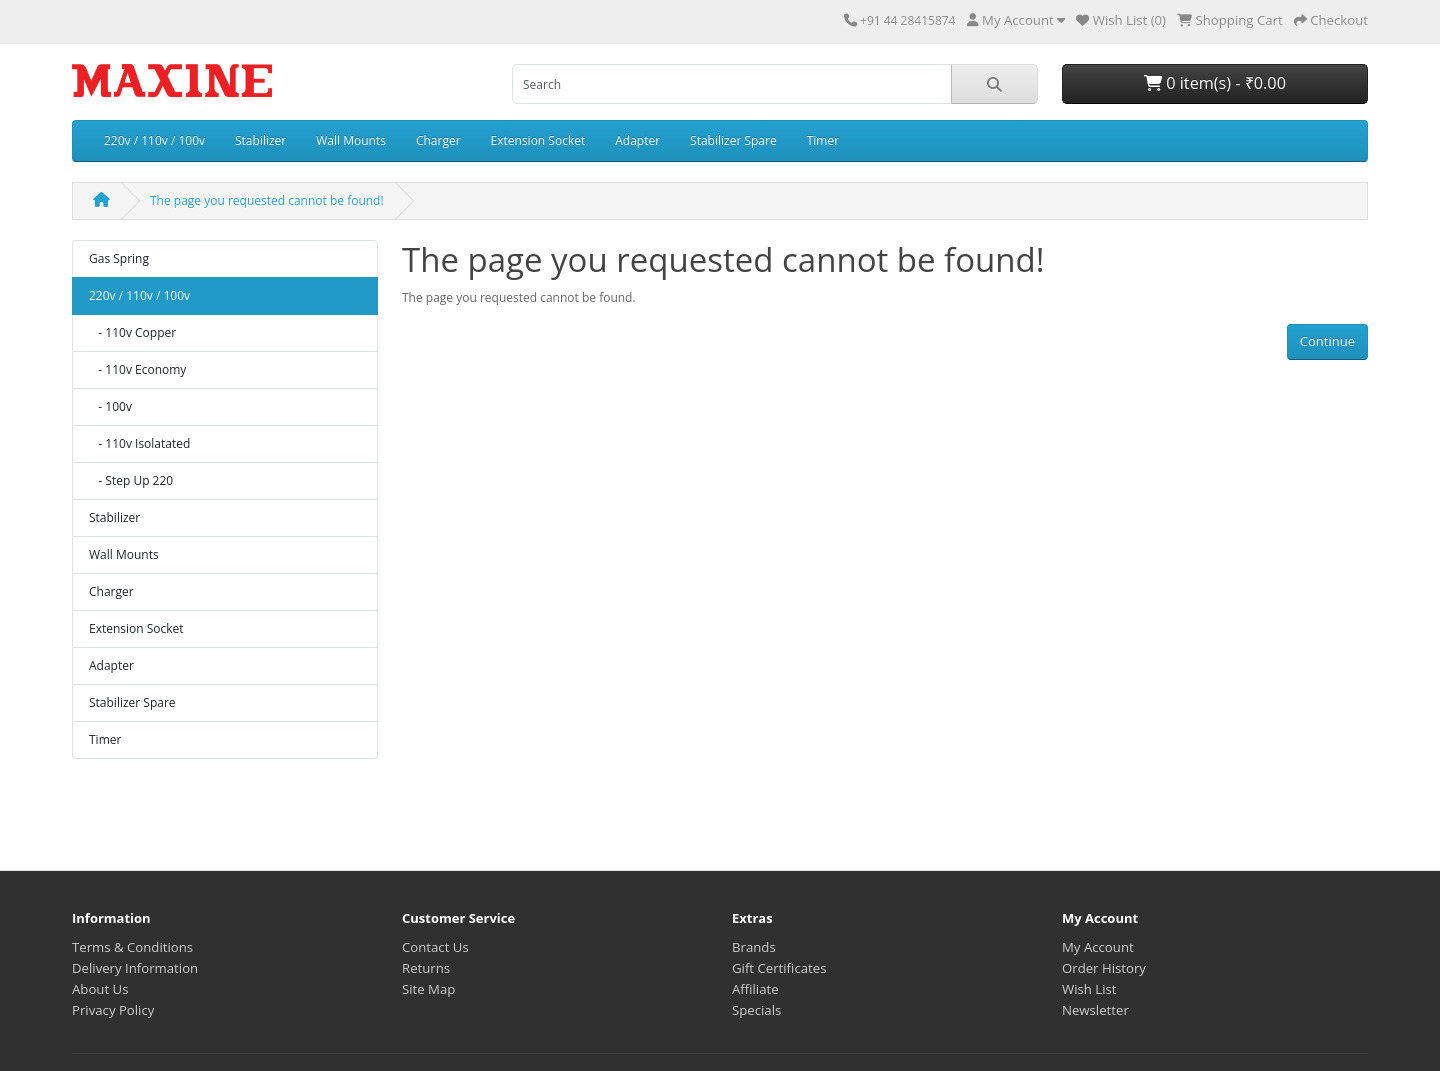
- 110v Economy (137, 369)
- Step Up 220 (131, 480)
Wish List (1089, 989)
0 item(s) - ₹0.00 (1215, 83)
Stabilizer (260, 140)
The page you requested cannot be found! (267, 200)
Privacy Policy (113, 1010)
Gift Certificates (779, 968)
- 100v (110, 406)
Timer (823, 140)
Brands (754, 947)
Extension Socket (538, 140)
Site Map (428, 989)
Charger (438, 140)
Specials (756, 1010)
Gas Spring (119, 258)
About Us (100, 989)
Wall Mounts (351, 140)
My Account (1098, 947)
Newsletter (1095, 1010)
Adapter (637, 140)
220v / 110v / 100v (154, 140)
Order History (1104, 968)
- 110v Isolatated (139, 443)
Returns (426, 968)
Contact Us (435, 947)
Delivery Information (135, 968)
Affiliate (755, 989)
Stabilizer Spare (733, 140)
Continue (1327, 341)
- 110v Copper (132, 332)
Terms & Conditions (132, 947)
